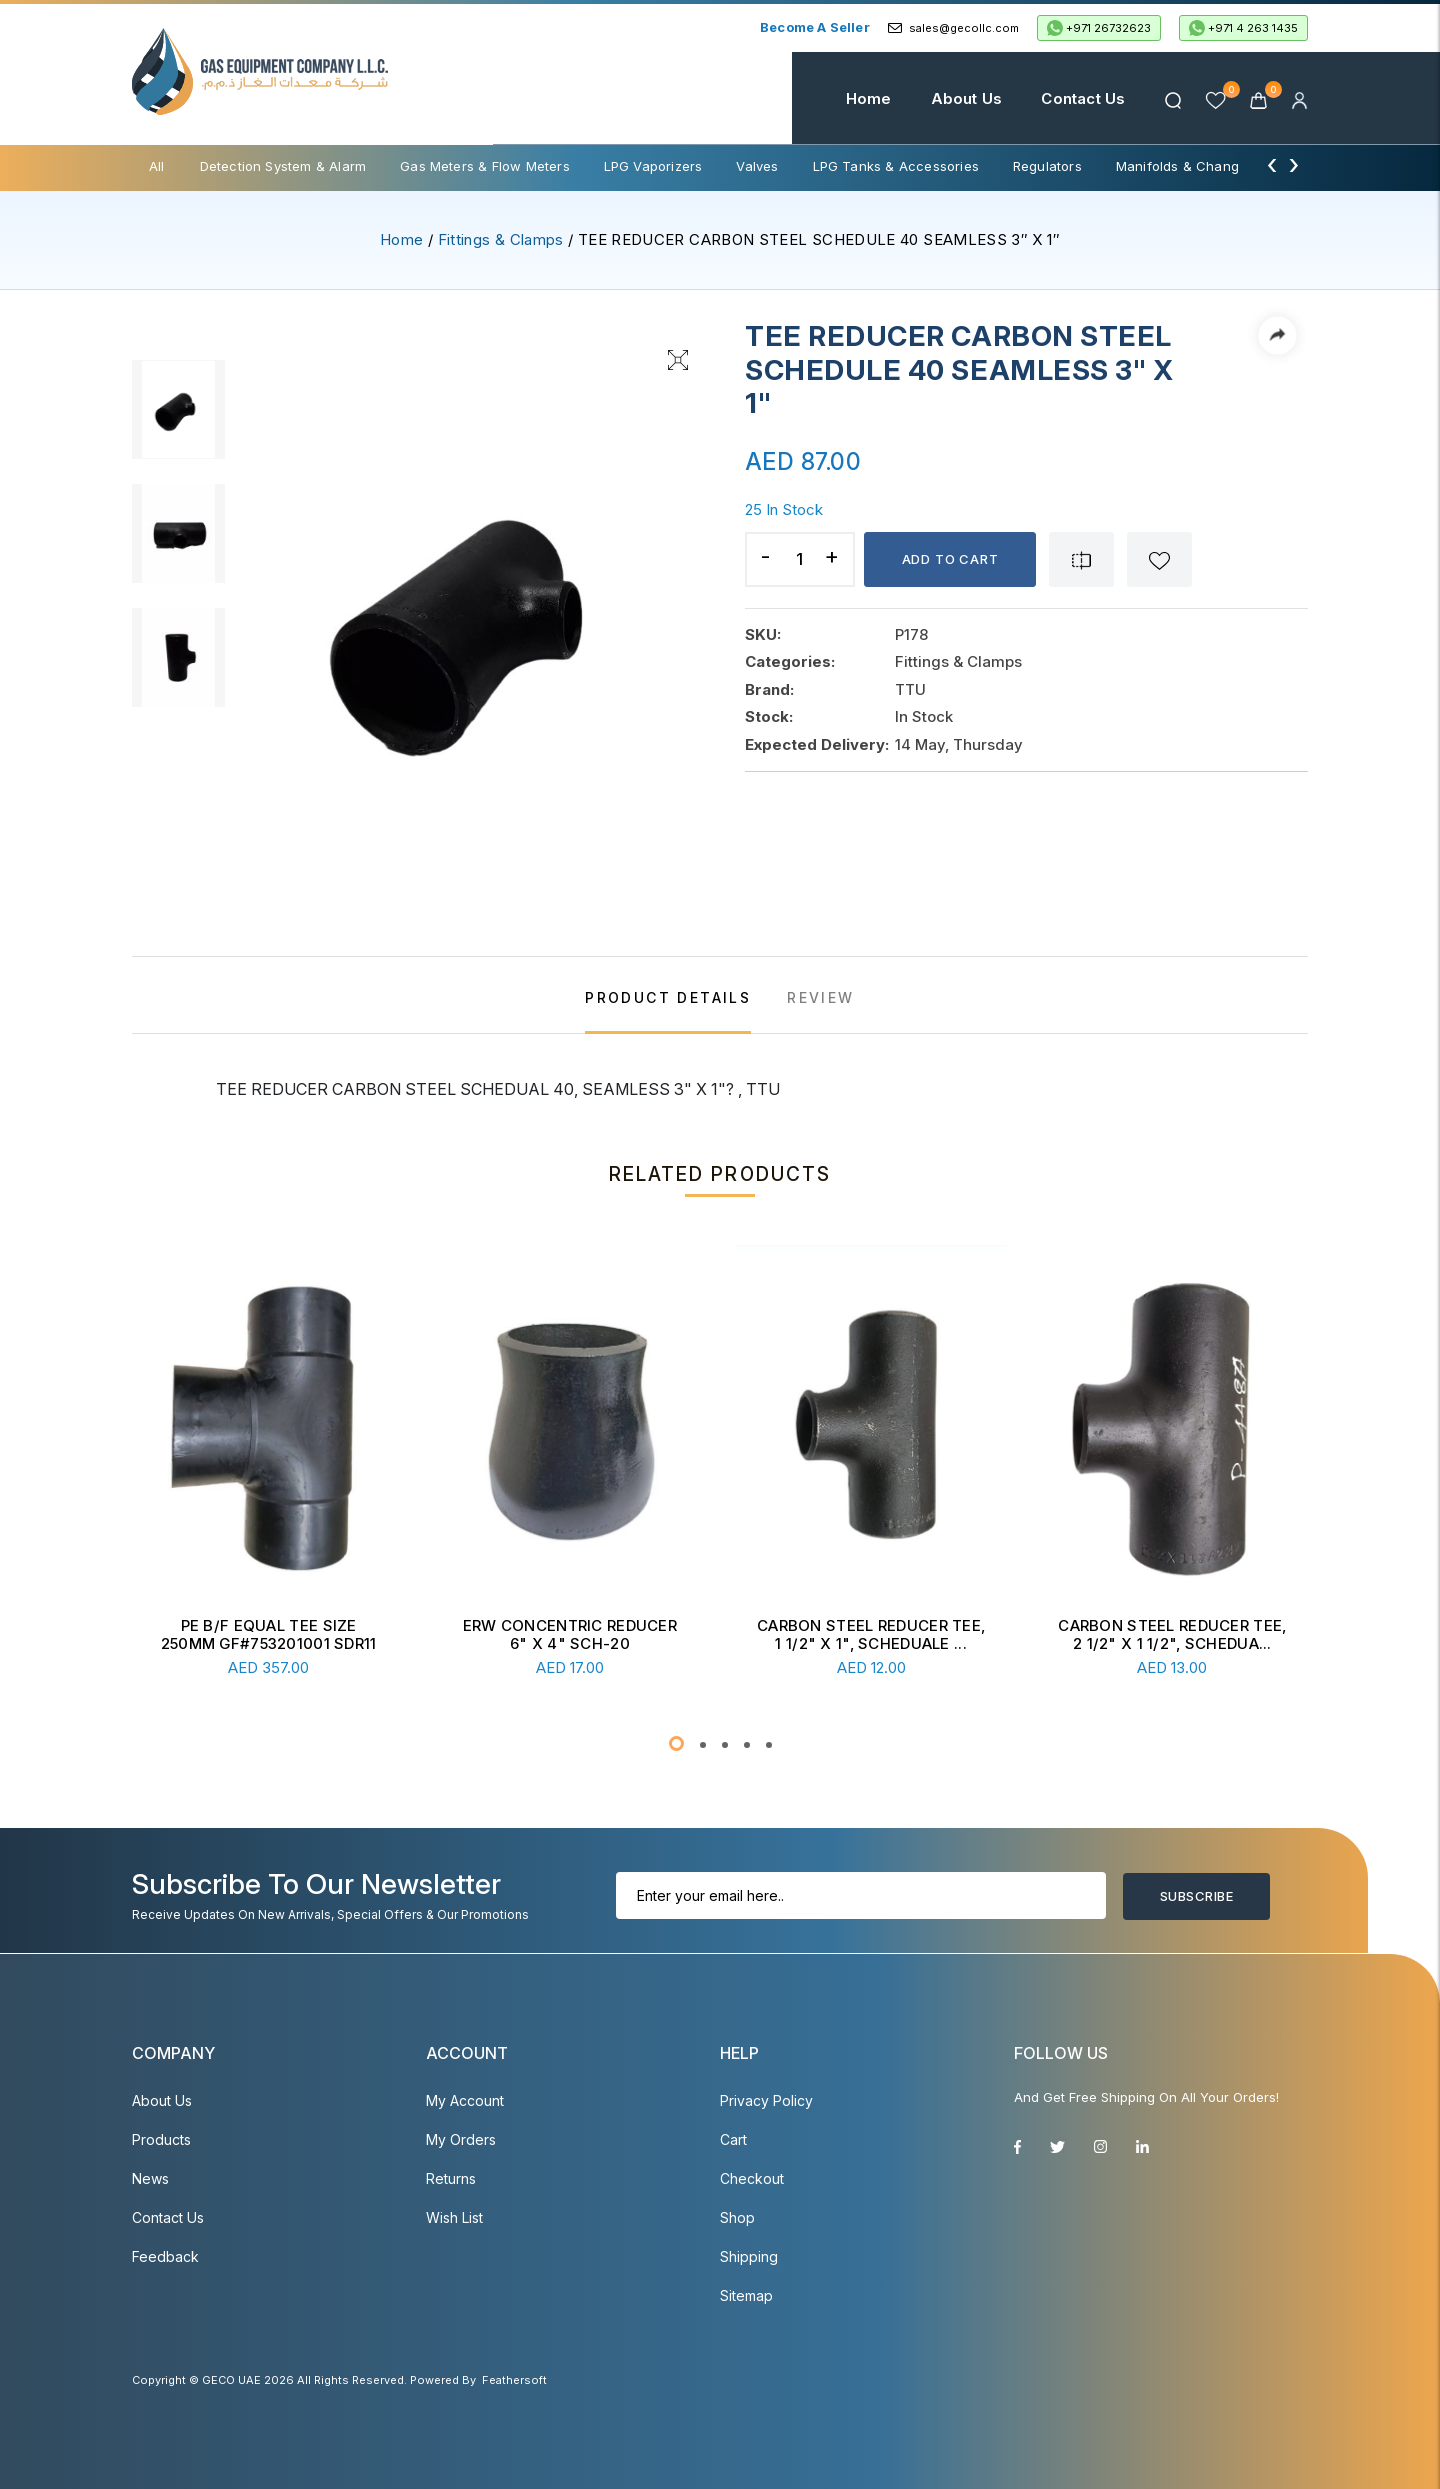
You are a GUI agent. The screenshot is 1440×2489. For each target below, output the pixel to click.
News (150, 2178)
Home (869, 98)
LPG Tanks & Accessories (896, 166)
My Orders (461, 2139)
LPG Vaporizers (653, 166)
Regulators (1047, 166)
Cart (733, 2139)
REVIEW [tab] (820, 997)
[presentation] (1272, 164)
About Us (967, 98)
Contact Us (1083, 98)
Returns (451, 2178)
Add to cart (950, 559)
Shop (737, 2217)
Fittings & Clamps (501, 239)
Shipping (749, 2256)
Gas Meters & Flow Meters (485, 166)
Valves (757, 166)
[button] (676, 1743)
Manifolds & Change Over (1199, 166)
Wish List (454, 2217)
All (157, 166)
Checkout (752, 2178)
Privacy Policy (766, 2100)
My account (465, 2100)
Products (161, 2139)
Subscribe (1196, 1896)
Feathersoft (514, 2380)
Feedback (165, 2256)
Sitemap (746, 2295)
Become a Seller (815, 27)
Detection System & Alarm (283, 166)
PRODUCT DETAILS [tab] (668, 997)
